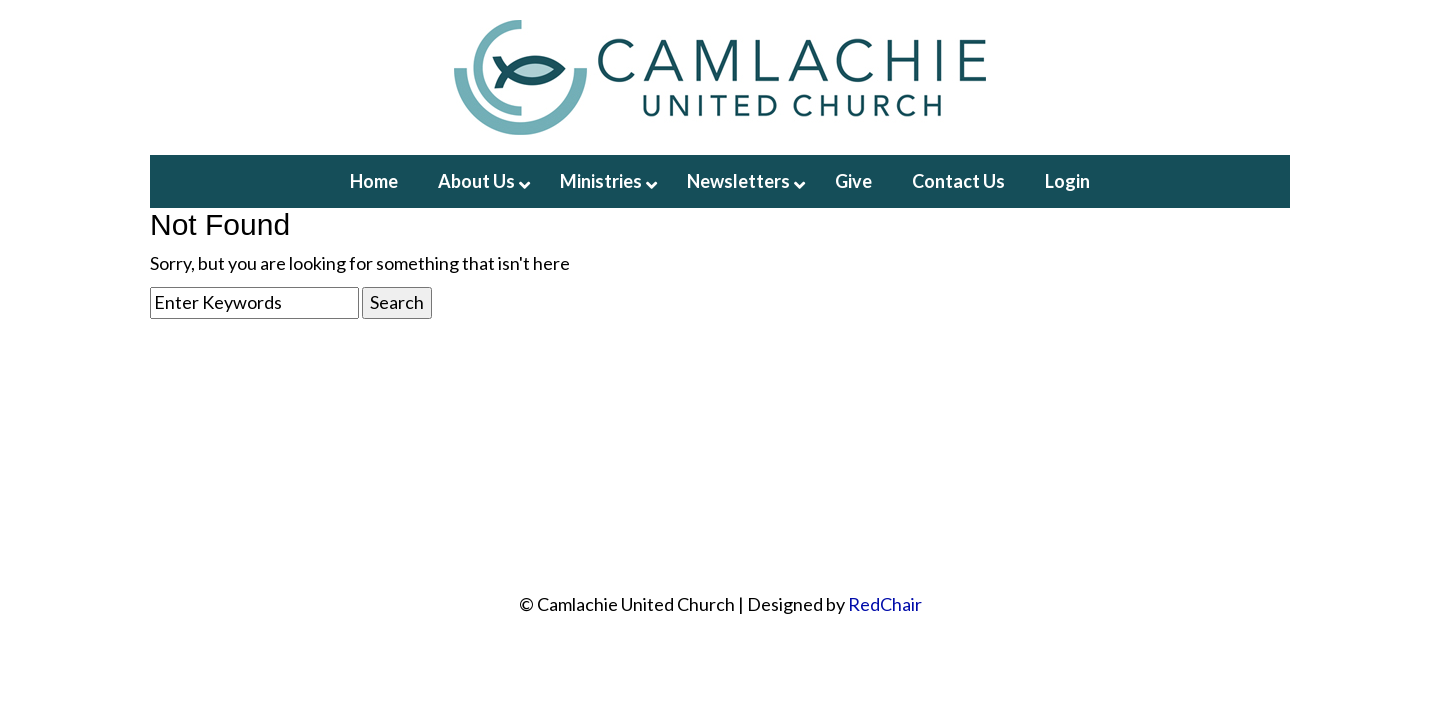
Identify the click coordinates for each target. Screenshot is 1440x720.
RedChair (885, 604)
